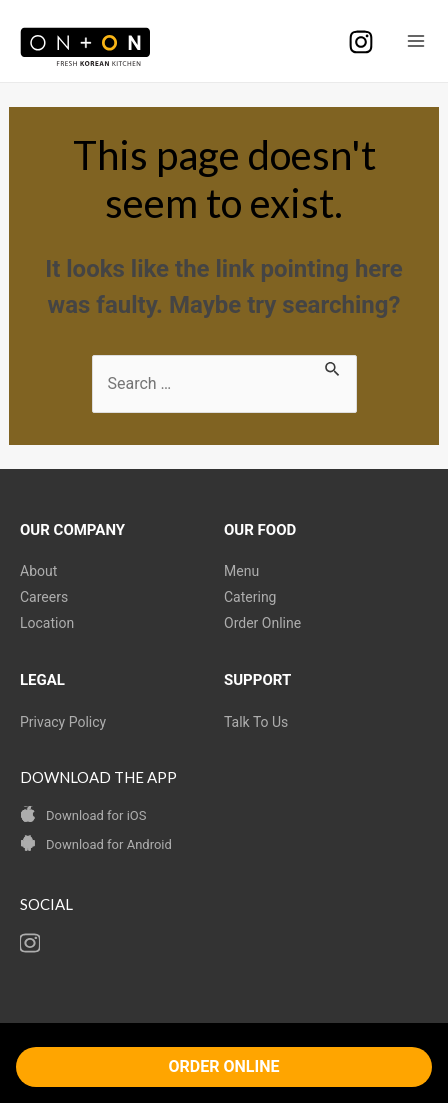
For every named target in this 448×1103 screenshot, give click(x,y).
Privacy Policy (63, 722)
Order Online (262, 623)
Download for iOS (96, 815)
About (38, 571)
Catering (250, 597)
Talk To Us (256, 722)
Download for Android (109, 844)
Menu (241, 571)
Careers (44, 597)
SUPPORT (257, 680)
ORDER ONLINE (224, 1066)
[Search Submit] (333, 367)
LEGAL (42, 680)
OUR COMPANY (72, 530)
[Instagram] (361, 42)
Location (47, 623)
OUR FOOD (260, 530)
